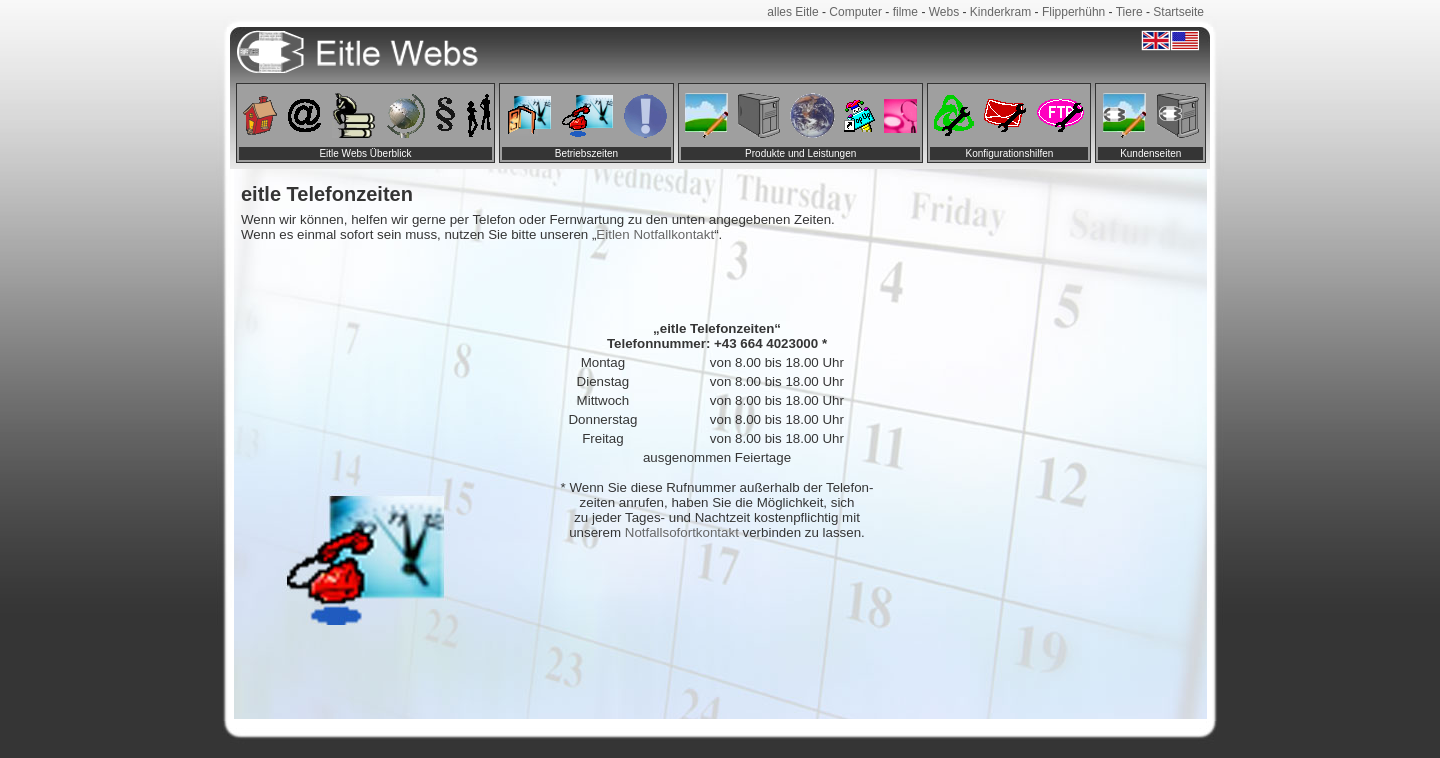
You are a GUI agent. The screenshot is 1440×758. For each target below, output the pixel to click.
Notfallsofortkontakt (682, 532)
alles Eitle (792, 12)
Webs (944, 12)
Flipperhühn (1073, 12)
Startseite (1178, 12)
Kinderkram (1000, 12)
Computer (855, 12)
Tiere (1129, 12)
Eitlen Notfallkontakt (655, 234)
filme (905, 12)
